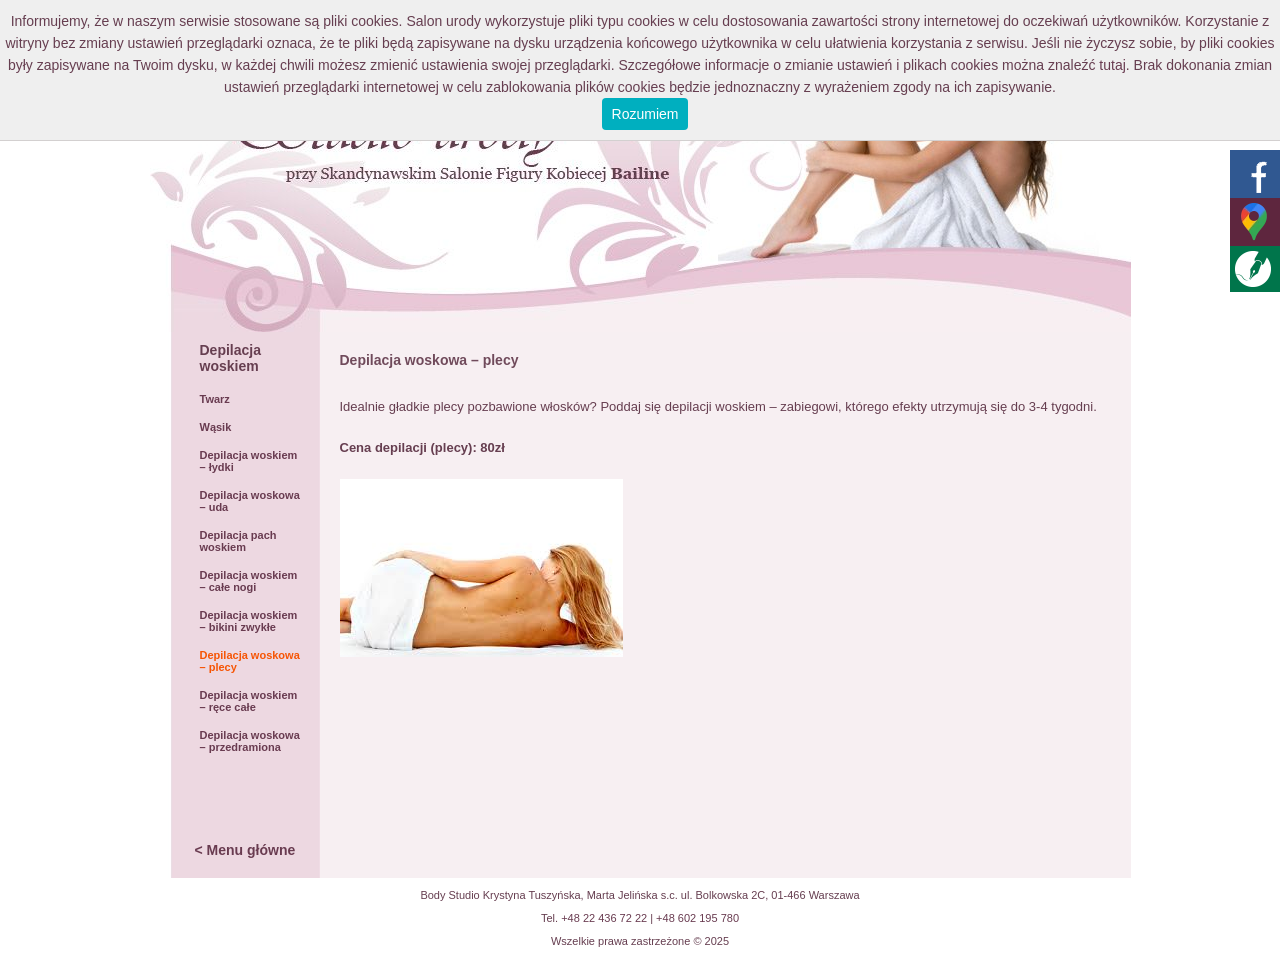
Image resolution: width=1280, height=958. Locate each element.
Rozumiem (645, 114)
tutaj (1112, 65)
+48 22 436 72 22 (604, 918)
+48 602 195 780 (697, 918)
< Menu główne (245, 850)
